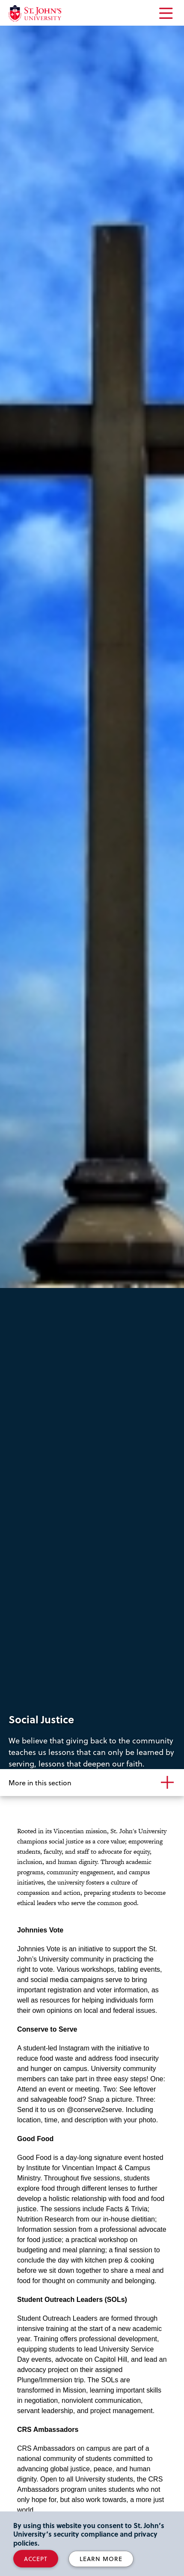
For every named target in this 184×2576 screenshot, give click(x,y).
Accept (35, 2558)
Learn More (101, 2558)
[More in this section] (92, 1782)
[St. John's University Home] (35, 13)
